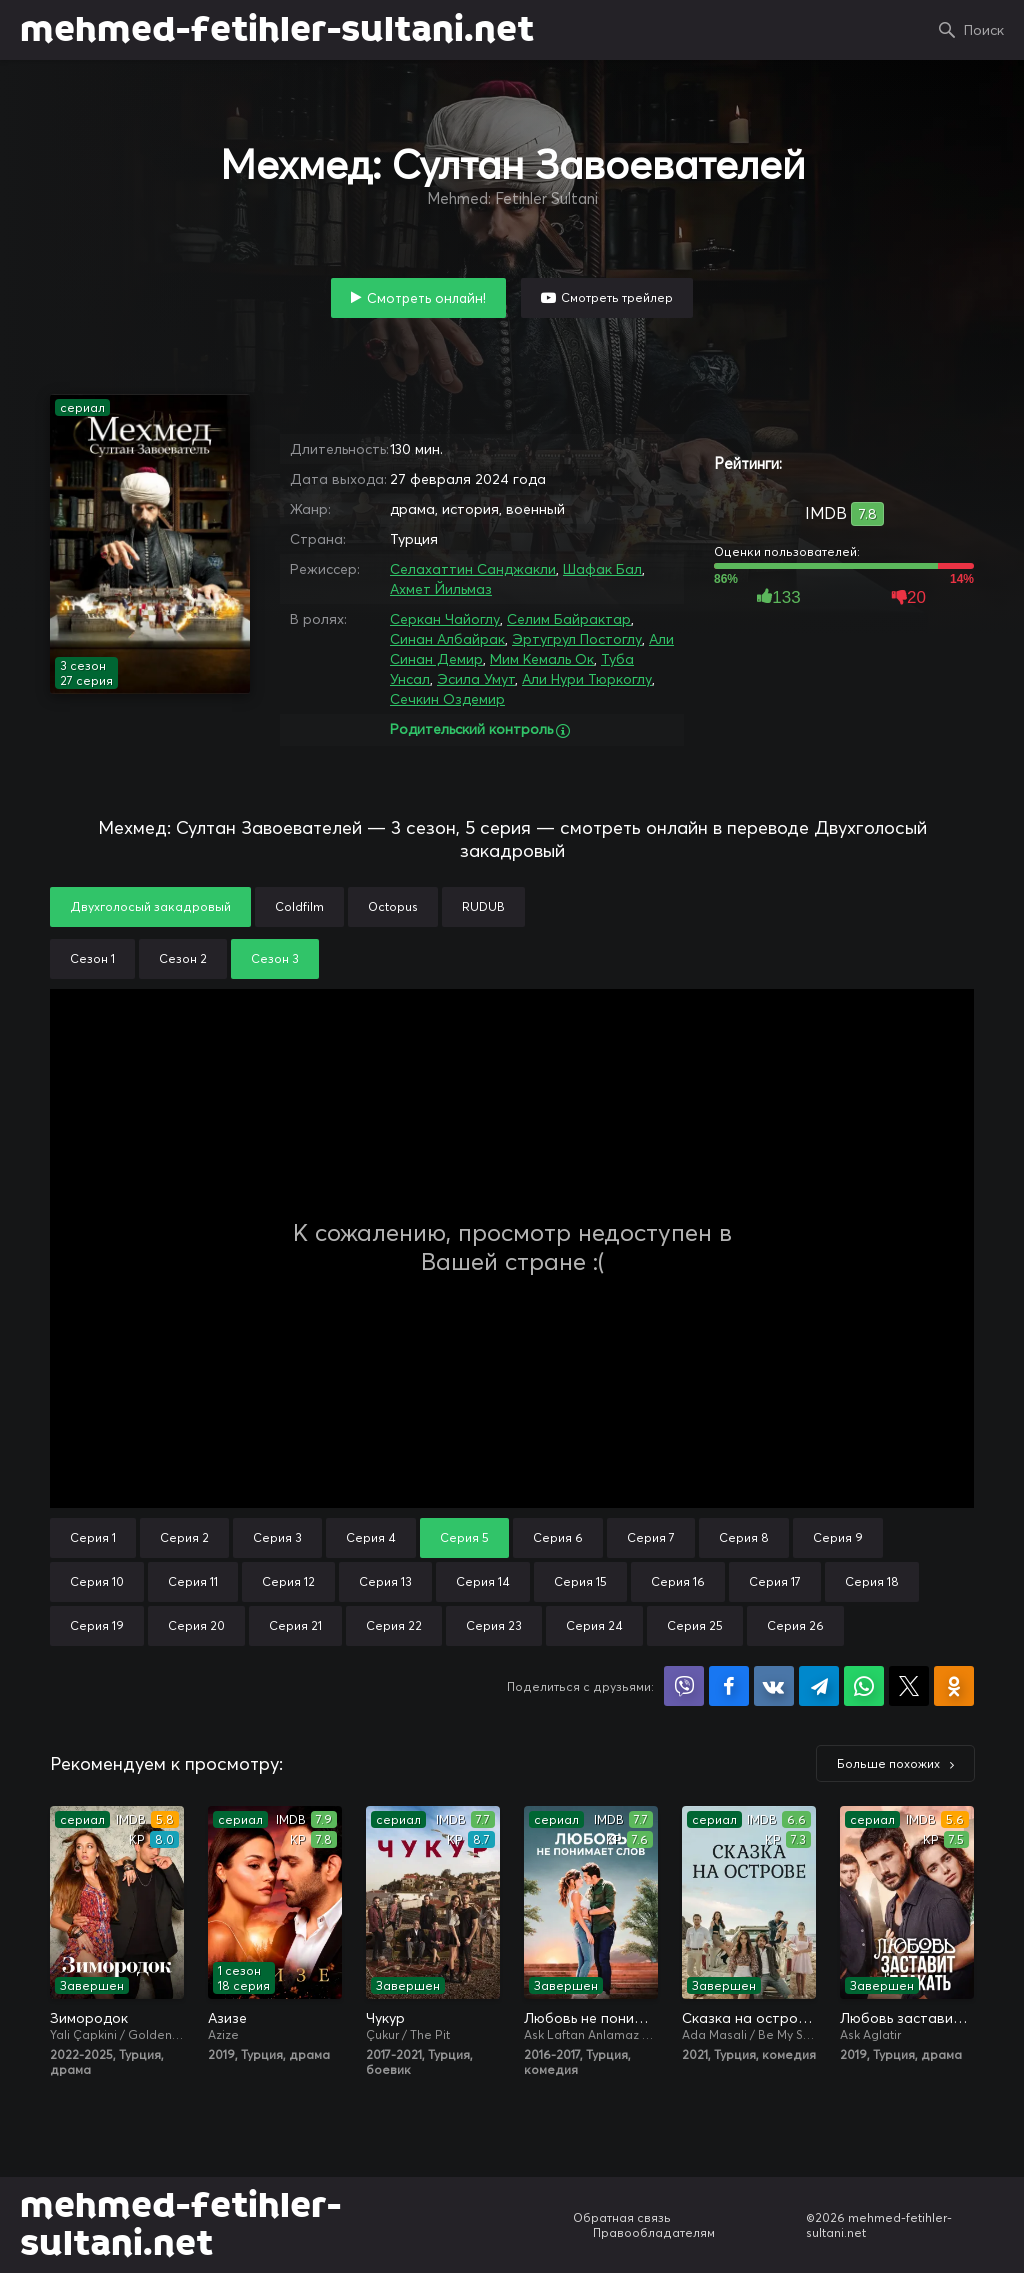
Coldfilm (299, 906)
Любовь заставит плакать (907, 2018)
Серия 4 (371, 1537)
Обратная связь (622, 2217)
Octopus (393, 906)
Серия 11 (193, 1581)
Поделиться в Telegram (819, 1686)
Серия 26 (795, 1625)
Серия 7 (651, 1537)
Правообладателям (654, 2232)
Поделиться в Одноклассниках (954, 1686)
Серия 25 (695, 1625)
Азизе (227, 2018)
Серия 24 (594, 1625)
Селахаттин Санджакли (473, 569)
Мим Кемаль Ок (542, 659)
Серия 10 (97, 1581)
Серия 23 (494, 1625)
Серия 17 (775, 1581)
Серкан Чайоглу (445, 619)
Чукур (385, 2018)
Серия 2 (184, 1537)
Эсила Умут (476, 679)
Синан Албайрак (447, 639)
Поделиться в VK (774, 1686)
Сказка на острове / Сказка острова (749, 2018)
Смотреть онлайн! (426, 298)
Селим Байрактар (569, 619)
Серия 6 (558, 1537)
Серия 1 (93, 1537)
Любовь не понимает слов (591, 2018)
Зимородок (89, 2018)
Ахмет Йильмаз (441, 589)
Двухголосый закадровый (150, 906)
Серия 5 (464, 1537)
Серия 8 (744, 1537)
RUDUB (483, 906)
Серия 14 (483, 1581)
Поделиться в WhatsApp (864, 1686)
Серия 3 (277, 1537)
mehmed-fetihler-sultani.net (277, 30)
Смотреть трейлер (617, 297)
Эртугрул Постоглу (577, 639)
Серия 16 (678, 1581)
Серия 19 (97, 1625)
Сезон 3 (275, 958)
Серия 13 (385, 1581)
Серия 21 (295, 1625)
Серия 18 (872, 1581)
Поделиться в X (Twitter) (909, 1686)
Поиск (984, 30)
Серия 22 (394, 1625)
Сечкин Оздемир (447, 699)
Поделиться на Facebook (729, 1686)
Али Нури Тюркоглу (587, 679)
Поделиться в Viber (684, 1686)
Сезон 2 (183, 958)
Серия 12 (288, 1581)
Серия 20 (196, 1625)
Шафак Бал (602, 569)
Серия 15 (580, 1581)
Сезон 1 (92, 958)
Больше (888, 1763)
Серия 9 (838, 1537)
